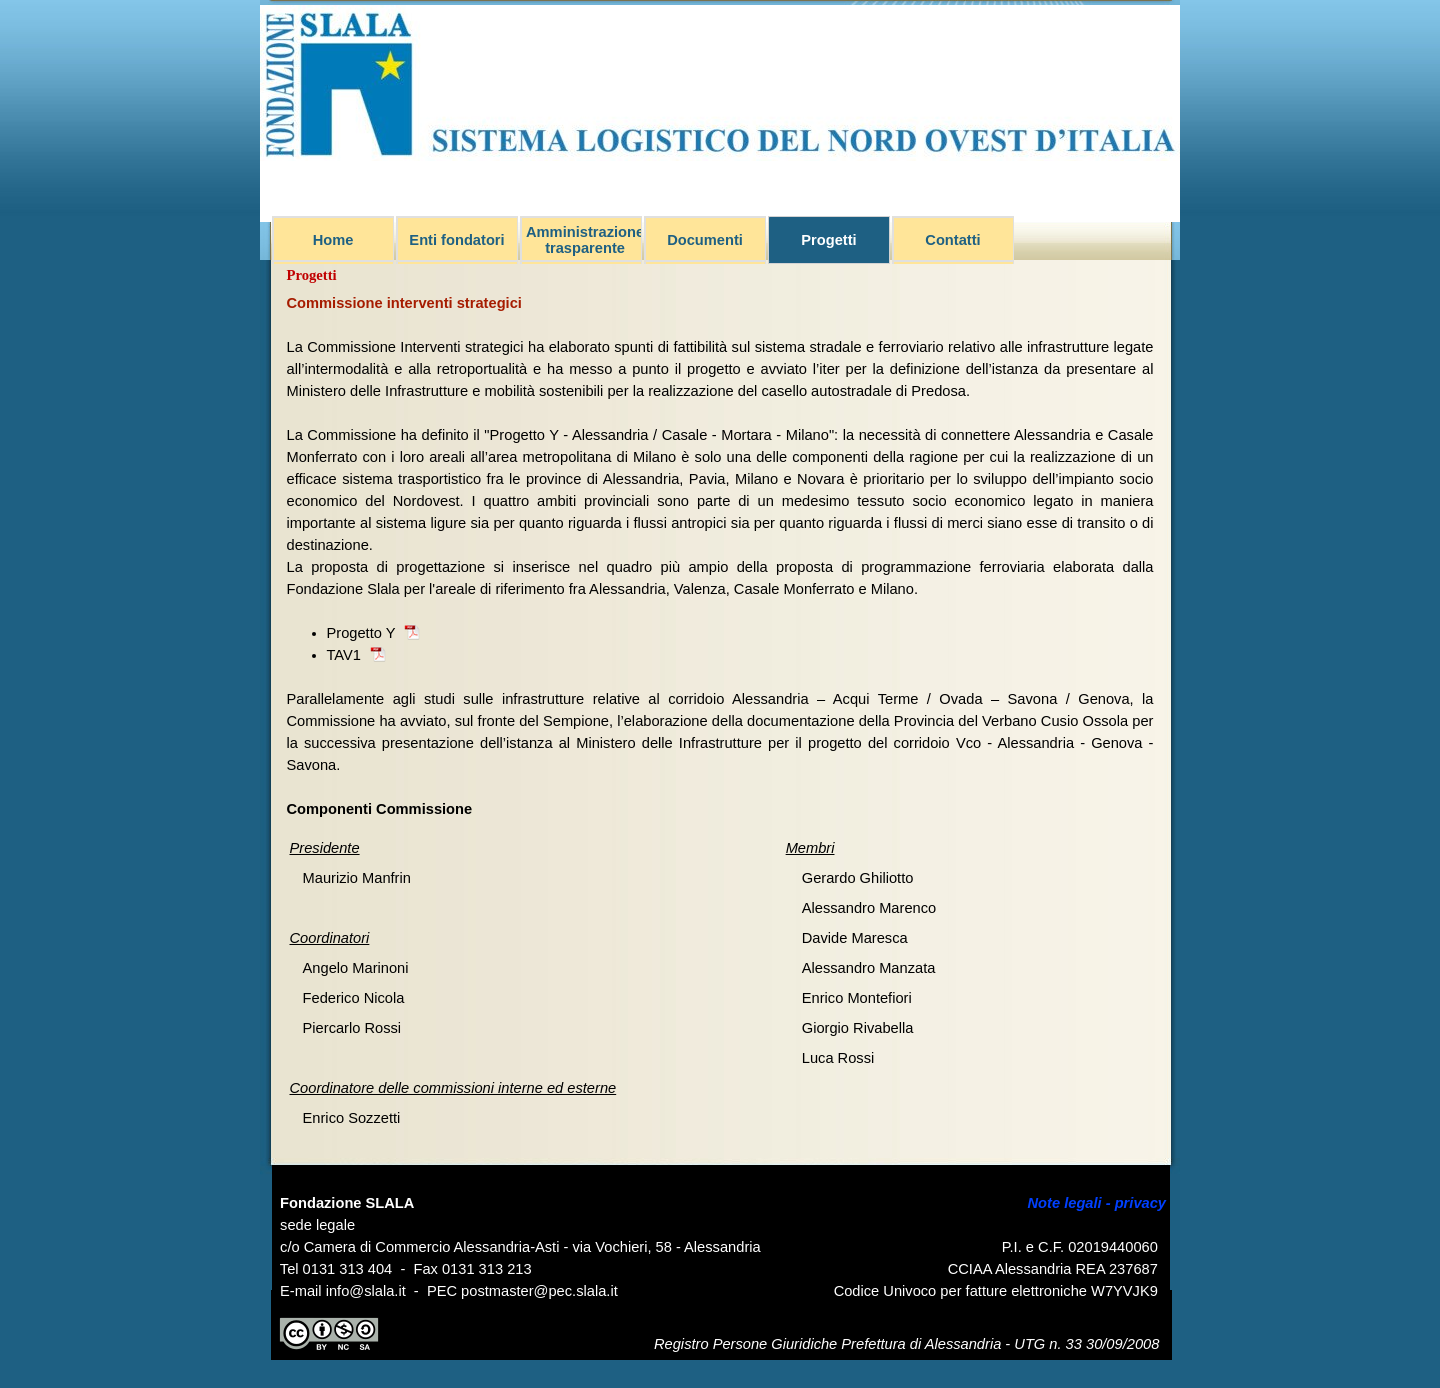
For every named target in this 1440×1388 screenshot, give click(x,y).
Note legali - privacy (1097, 1203)
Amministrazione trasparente (585, 240)
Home (333, 240)
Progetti (828, 240)
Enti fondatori (456, 240)
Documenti (705, 240)
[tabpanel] (720, 556)
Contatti (952, 240)
